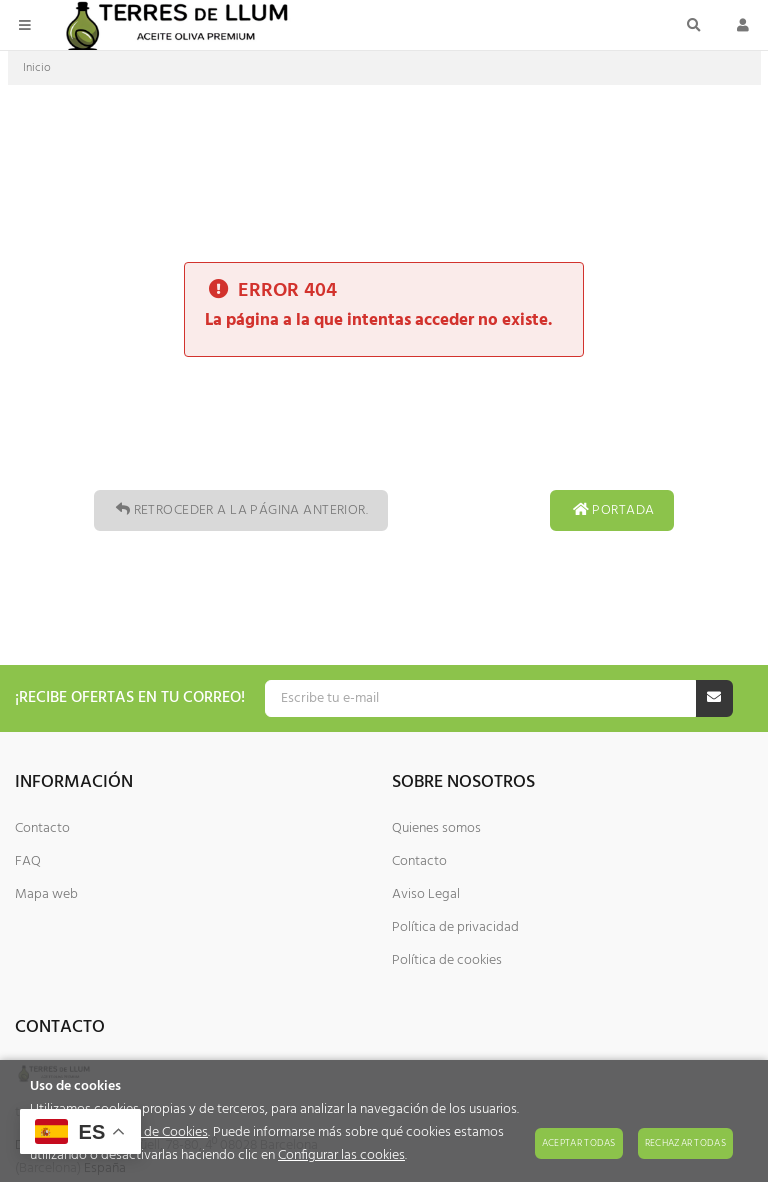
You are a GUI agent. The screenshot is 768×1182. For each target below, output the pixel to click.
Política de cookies (447, 960)
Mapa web (46, 894)
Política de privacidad (455, 927)
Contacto (42, 828)
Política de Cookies (152, 1132)
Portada (612, 510)
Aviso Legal (426, 894)
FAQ (28, 861)
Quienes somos (436, 828)
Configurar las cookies (341, 1155)
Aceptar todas (579, 1143)
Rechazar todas (685, 1143)
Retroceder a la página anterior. (241, 510)
